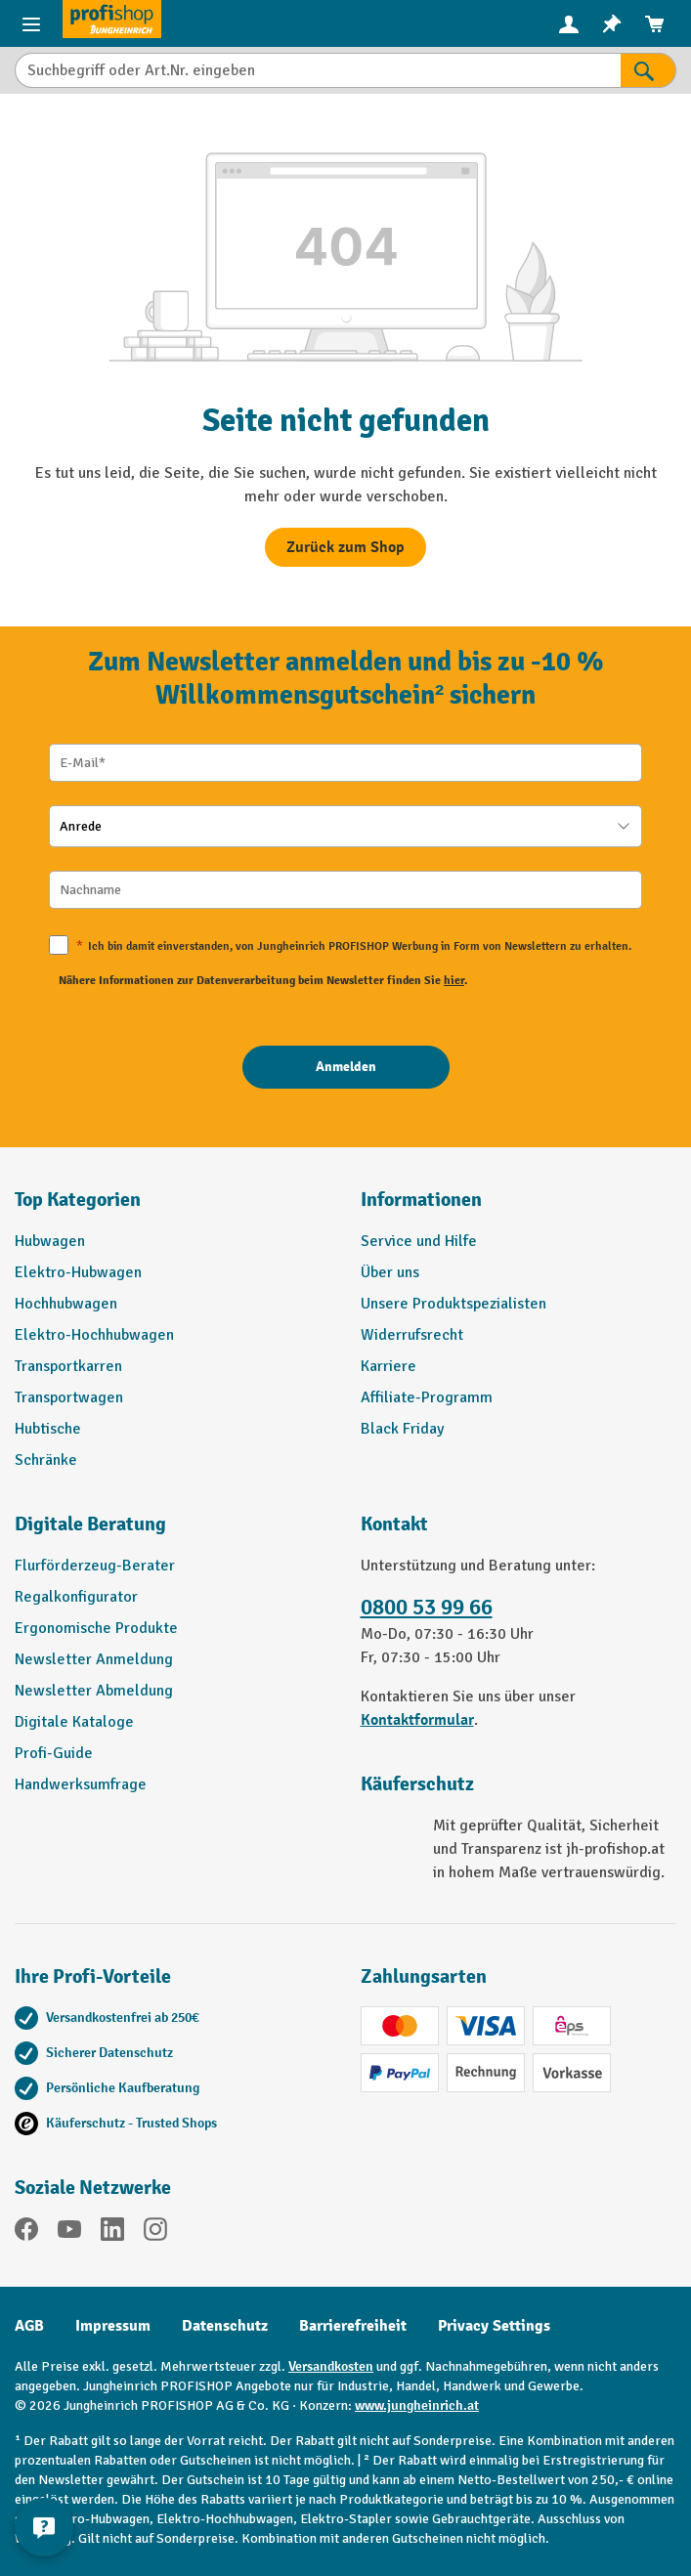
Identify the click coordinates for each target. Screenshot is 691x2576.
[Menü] (31, 23)
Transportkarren (68, 1366)
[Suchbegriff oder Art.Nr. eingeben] (318, 70)
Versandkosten (330, 2366)
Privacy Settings (494, 2326)
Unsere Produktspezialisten (453, 1303)
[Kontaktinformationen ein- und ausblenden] (44, 2527)
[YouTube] (69, 2232)
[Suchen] (648, 70)
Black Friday (402, 1428)
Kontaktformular (417, 1720)
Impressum (113, 2326)
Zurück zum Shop (345, 547)
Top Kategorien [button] (78, 1199)
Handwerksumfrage (81, 1784)
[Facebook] (26, 2232)
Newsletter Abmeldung (94, 1690)
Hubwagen (50, 1241)
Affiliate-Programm (427, 1397)
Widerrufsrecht (412, 1335)
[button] (173, 1532)
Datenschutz (225, 2326)
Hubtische (48, 1428)
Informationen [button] (421, 1199)
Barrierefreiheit (353, 2326)
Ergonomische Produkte (96, 1628)
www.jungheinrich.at (417, 2405)
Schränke (46, 1460)
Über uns (390, 1272)
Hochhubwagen (66, 1303)
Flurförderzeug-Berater (95, 1565)
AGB (29, 2326)
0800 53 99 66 (427, 1607)
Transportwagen (69, 1397)
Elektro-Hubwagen (78, 1272)
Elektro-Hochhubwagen (94, 1335)
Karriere (388, 1366)
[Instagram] (155, 2232)
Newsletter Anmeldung (94, 1659)
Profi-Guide (54, 1753)
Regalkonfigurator (76, 1597)
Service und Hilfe (419, 1241)
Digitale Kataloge (74, 1722)
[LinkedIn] (112, 2232)
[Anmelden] (346, 1067)
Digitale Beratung (90, 1524)
